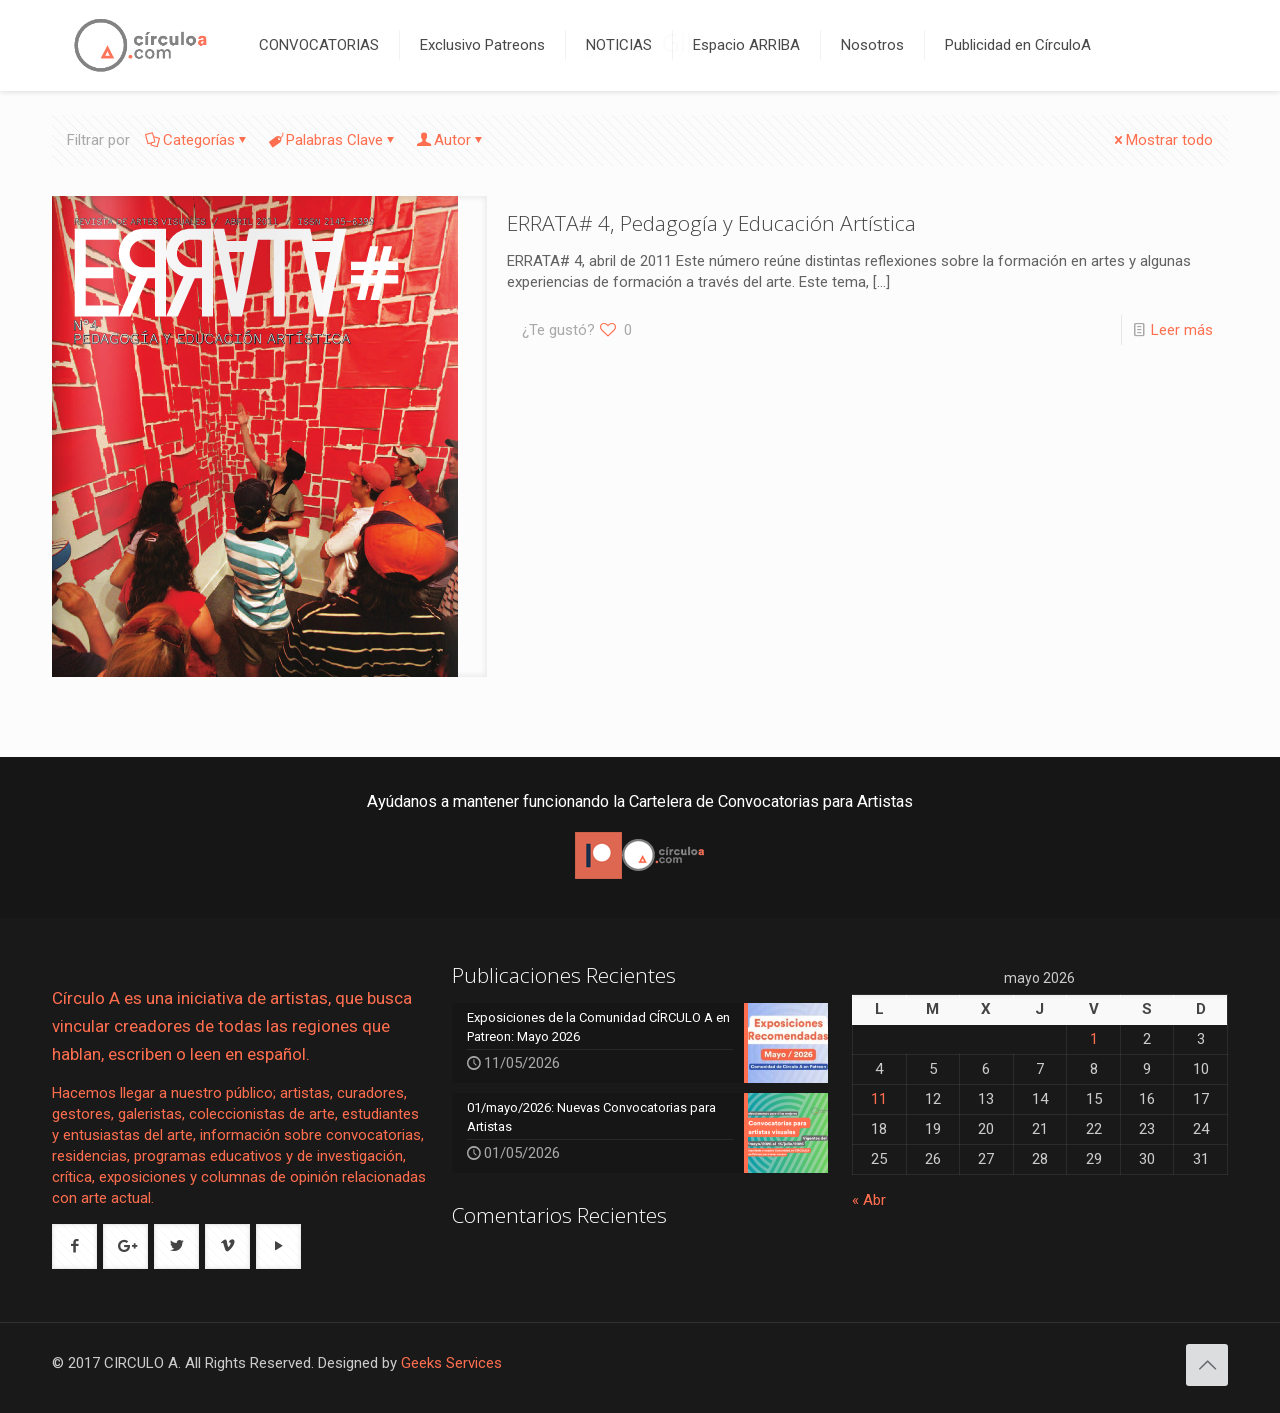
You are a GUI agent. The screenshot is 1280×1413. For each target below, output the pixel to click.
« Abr (869, 1200)
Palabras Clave (333, 140)
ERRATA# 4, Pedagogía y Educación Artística (711, 223)
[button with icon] (74, 1246)
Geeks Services (451, 1363)
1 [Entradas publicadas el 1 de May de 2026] (1094, 1039)
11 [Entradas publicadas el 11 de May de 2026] (879, 1099)
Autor (451, 140)
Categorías (197, 140)
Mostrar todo (1162, 140)
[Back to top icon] (1207, 1365)
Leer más (1182, 330)
